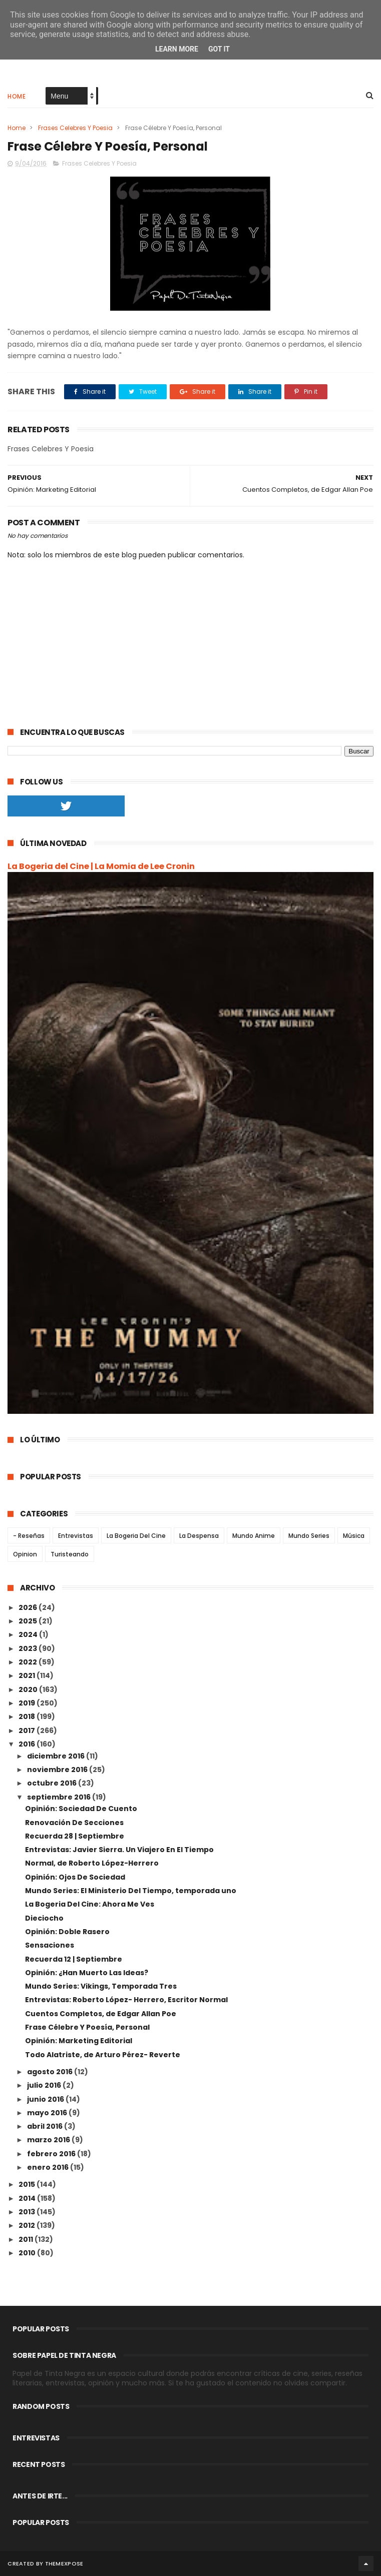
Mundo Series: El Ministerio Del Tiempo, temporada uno (130, 1891)
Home (17, 96)
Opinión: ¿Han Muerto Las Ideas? (86, 1973)
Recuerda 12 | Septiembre (73, 1959)
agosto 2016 (50, 2072)
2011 (27, 2239)
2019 (28, 1703)
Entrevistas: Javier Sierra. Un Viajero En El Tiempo (119, 1850)
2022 (29, 1662)
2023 (29, 1648)
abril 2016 (45, 2126)
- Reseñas (29, 1535)
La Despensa (199, 1535)
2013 (28, 2212)
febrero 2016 (52, 2154)
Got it (219, 49)
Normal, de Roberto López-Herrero (92, 1863)
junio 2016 (46, 2099)
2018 (28, 1716)
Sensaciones (49, 1945)
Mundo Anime (253, 1535)
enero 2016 (48, 2167)
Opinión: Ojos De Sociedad (75, 1877)
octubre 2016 (52, 1783)
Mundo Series (308, 1535)
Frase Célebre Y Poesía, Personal (87, 2027)
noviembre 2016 (58, 1770)
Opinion (25, 1554)
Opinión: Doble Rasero (67, 1932)
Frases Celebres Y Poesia (75, 128)
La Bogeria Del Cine (136, 1535)
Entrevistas (75, 1535)
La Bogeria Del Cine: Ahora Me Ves (89, 1904)
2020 (29, 1689)
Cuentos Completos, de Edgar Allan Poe (100, 2014)
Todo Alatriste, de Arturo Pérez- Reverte (102, 2055)
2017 (28, 1731)
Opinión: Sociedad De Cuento (81, 1809)
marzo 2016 (49, 2140)
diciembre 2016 (56, 1756)
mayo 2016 (48, 2113)
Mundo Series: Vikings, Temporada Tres (101, 1986)
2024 (29, 1634)
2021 (28, 1675)
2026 (29, 1607)
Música (353, 1535)
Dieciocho (44, 1918)
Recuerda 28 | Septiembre (74, 1836)
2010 (28, 2253)
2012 (28, 2225)
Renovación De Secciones (74, 1823)
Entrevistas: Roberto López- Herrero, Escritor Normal (126, 2000)
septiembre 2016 (59, 1797)
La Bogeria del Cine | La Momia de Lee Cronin (101, 866)
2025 (29, 1621)
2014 (28, 2198)
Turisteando (70, 1554)
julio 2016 (45, 2085)
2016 (28, 1744)
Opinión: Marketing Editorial (78, 2041)
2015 (28, 2184)
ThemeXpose (64, 2563)
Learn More (176, 49)
